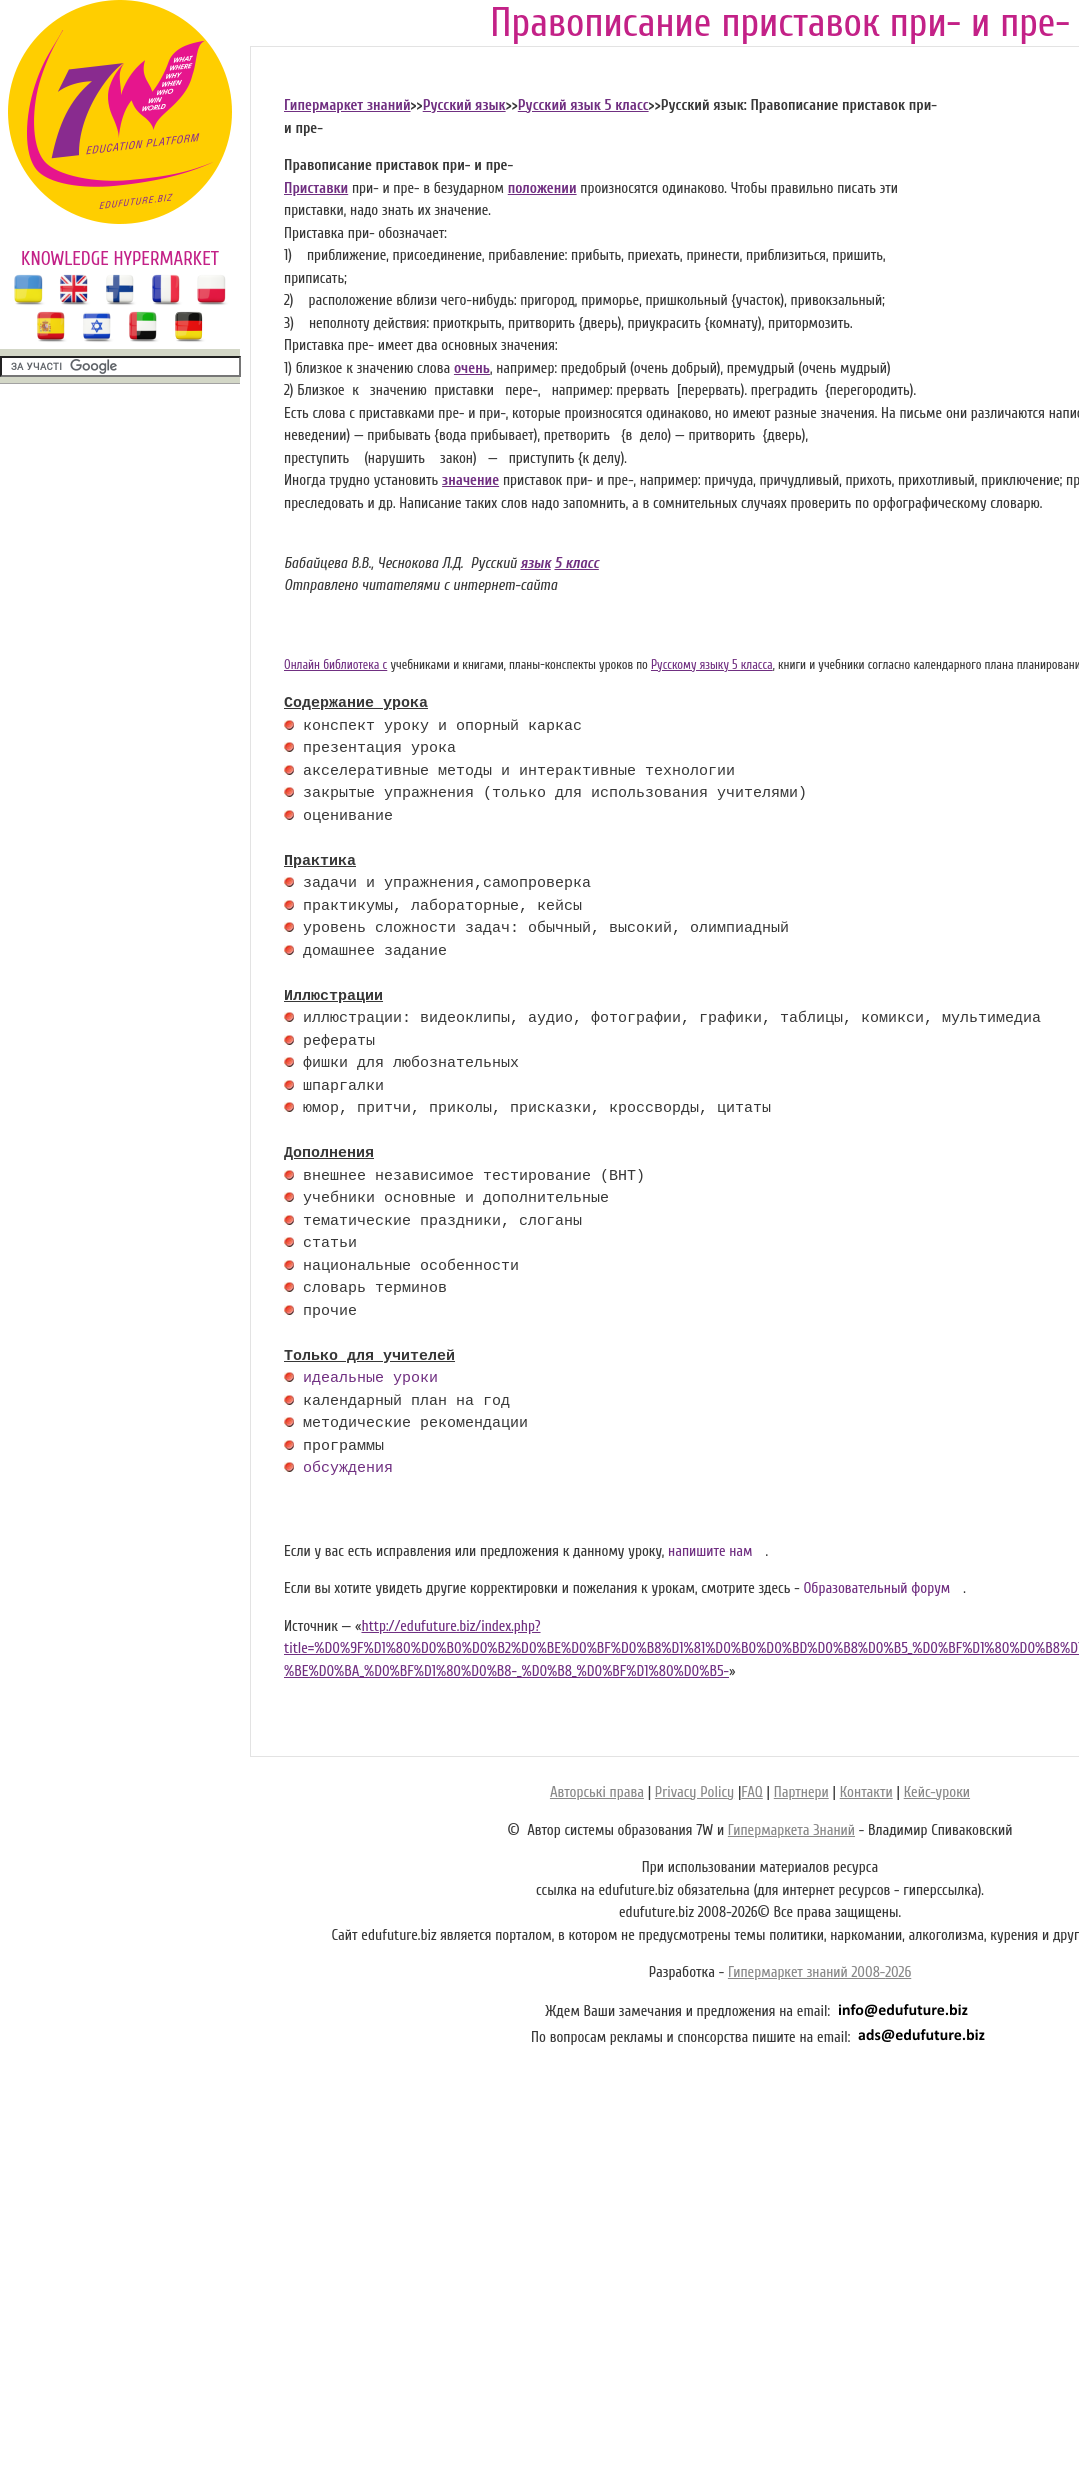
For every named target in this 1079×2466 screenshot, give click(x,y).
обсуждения (348, 1469)
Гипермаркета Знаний (791, 1830)
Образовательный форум (876, 1588)
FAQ (751, 1792)
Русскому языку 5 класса (712, 665)
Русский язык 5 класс (583, 105)
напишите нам (710, 1551)
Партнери (801, 1792)
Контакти (866, 1792)
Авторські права (597, 1792)
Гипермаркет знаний (347, 105)
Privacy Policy (694, 1792)
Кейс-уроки (937, 1792)
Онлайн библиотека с (335, 665)
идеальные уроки (370, 1379)
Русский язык (464, 105)
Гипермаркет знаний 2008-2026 (819, 1972)
